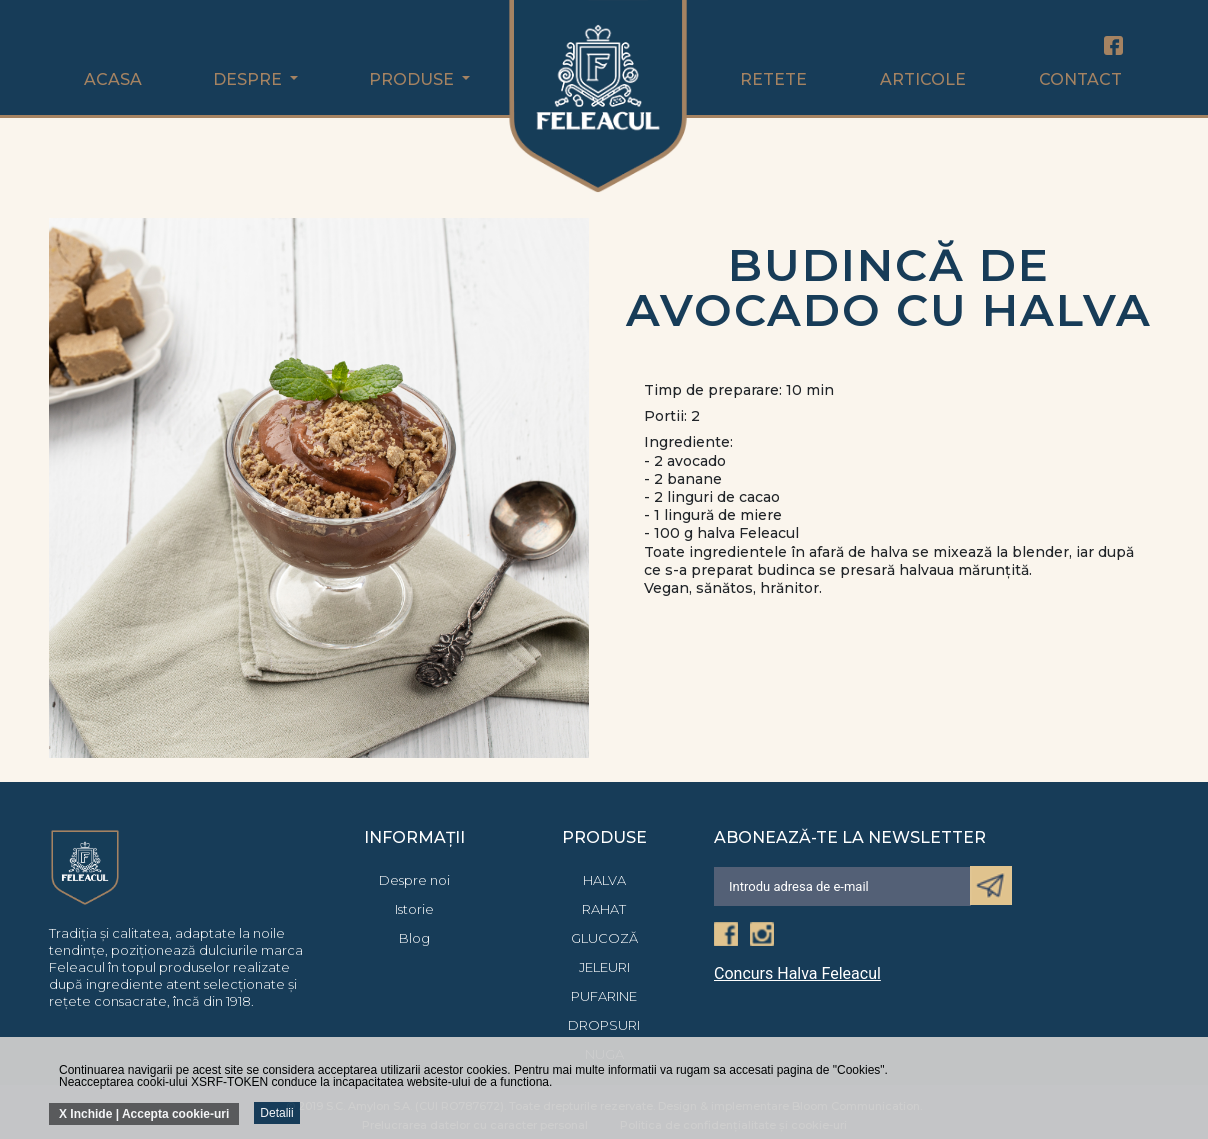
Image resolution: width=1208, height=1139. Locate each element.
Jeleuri (604, 967)
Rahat (604, 909)
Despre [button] (249, 79)
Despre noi (414, 880)
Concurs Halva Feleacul (797, 974)
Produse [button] (413, 79)
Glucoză (604, 938)
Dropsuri (604, 1025)
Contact (1080, 79)
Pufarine (604, 996)
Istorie (414, 909)
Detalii (276, 1113)
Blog (414, 938)
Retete (773, 79)
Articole (923, 79)
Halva (604, 880)
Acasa (113, 79)
